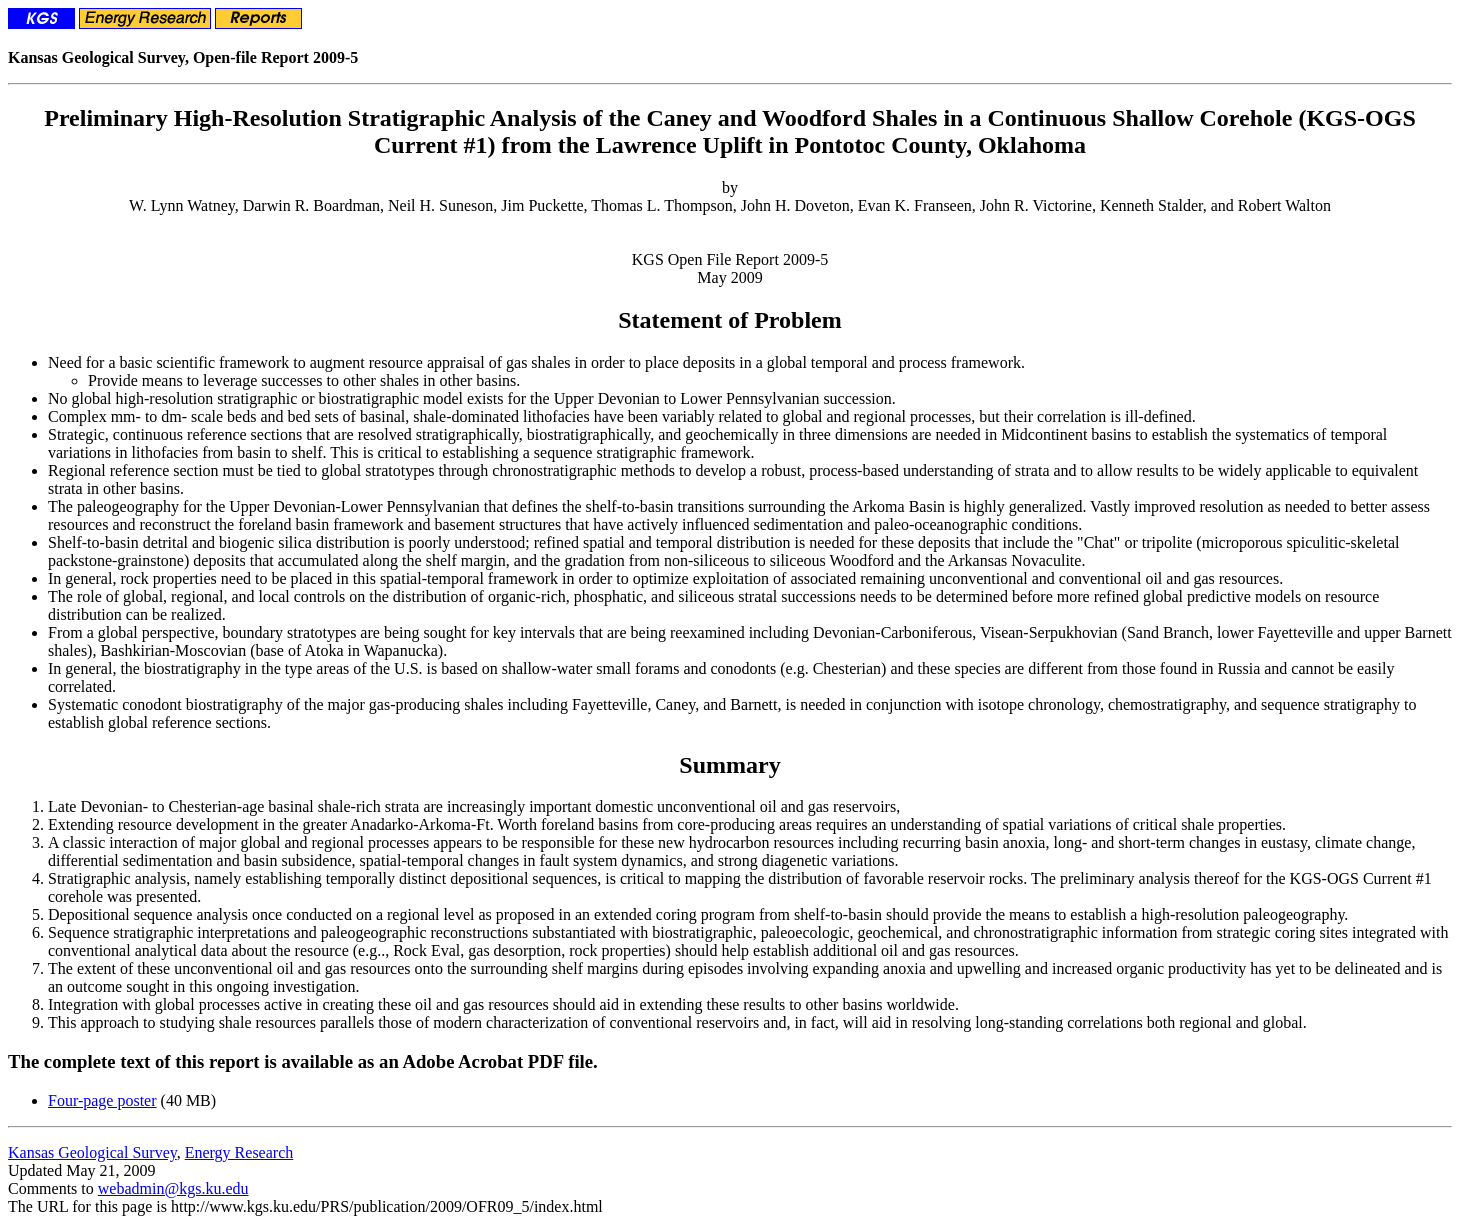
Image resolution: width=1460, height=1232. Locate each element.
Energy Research (239, 1152)
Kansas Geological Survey (92, 1152)
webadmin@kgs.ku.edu (173, 1188)
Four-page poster (102, 1100)
